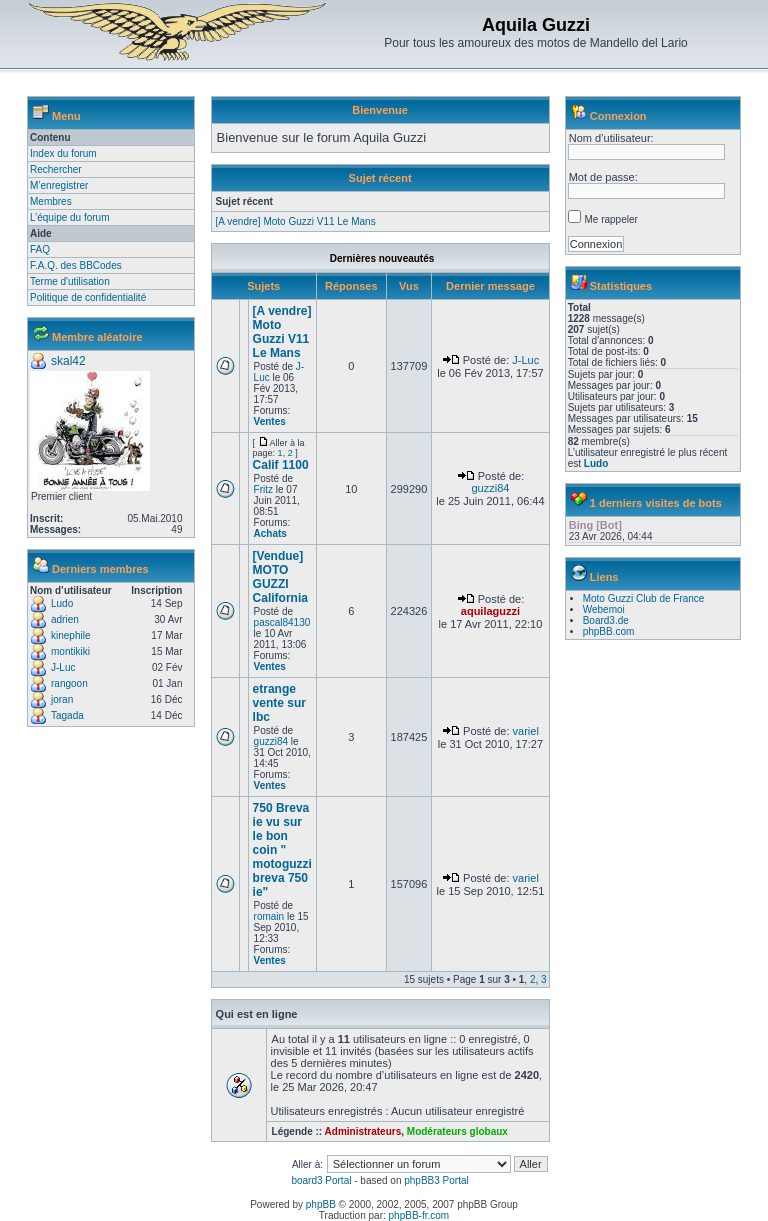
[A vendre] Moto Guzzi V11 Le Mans (296, 221)
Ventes (270, 421)
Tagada (67, 715)
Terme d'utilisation (70, 281)
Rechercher (56, 169)
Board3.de (606, 620)
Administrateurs (363, 1131)
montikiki (70, 651)
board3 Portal (321, 1180)
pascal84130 (282, 622)
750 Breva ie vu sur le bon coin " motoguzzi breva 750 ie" (282, 850)
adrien (65, 619)
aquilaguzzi (490, 611)
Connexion (618, 116)
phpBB (321, 1204)
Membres (51, 201)
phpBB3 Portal (436, 1180)
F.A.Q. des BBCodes (76, 265)
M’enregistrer (59, 185)
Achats (270, 533)
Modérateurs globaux (457, 1131)
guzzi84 (490, 488)
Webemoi (604, 609)
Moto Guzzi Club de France (644, 598)
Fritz (263, 489)
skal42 (68, 361)
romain (269, 916)
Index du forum (63, 153)
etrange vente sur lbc (279, 703)
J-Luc (63, 667)
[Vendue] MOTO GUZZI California (280, 577)
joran (62, 699)
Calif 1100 (281, 465)
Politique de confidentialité (88, 297)
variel (526, 731)
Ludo (62, 603)
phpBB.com (609, 631)
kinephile (70, 635)
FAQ (40, 249)
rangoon (69, 683)
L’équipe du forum (70, 217)
